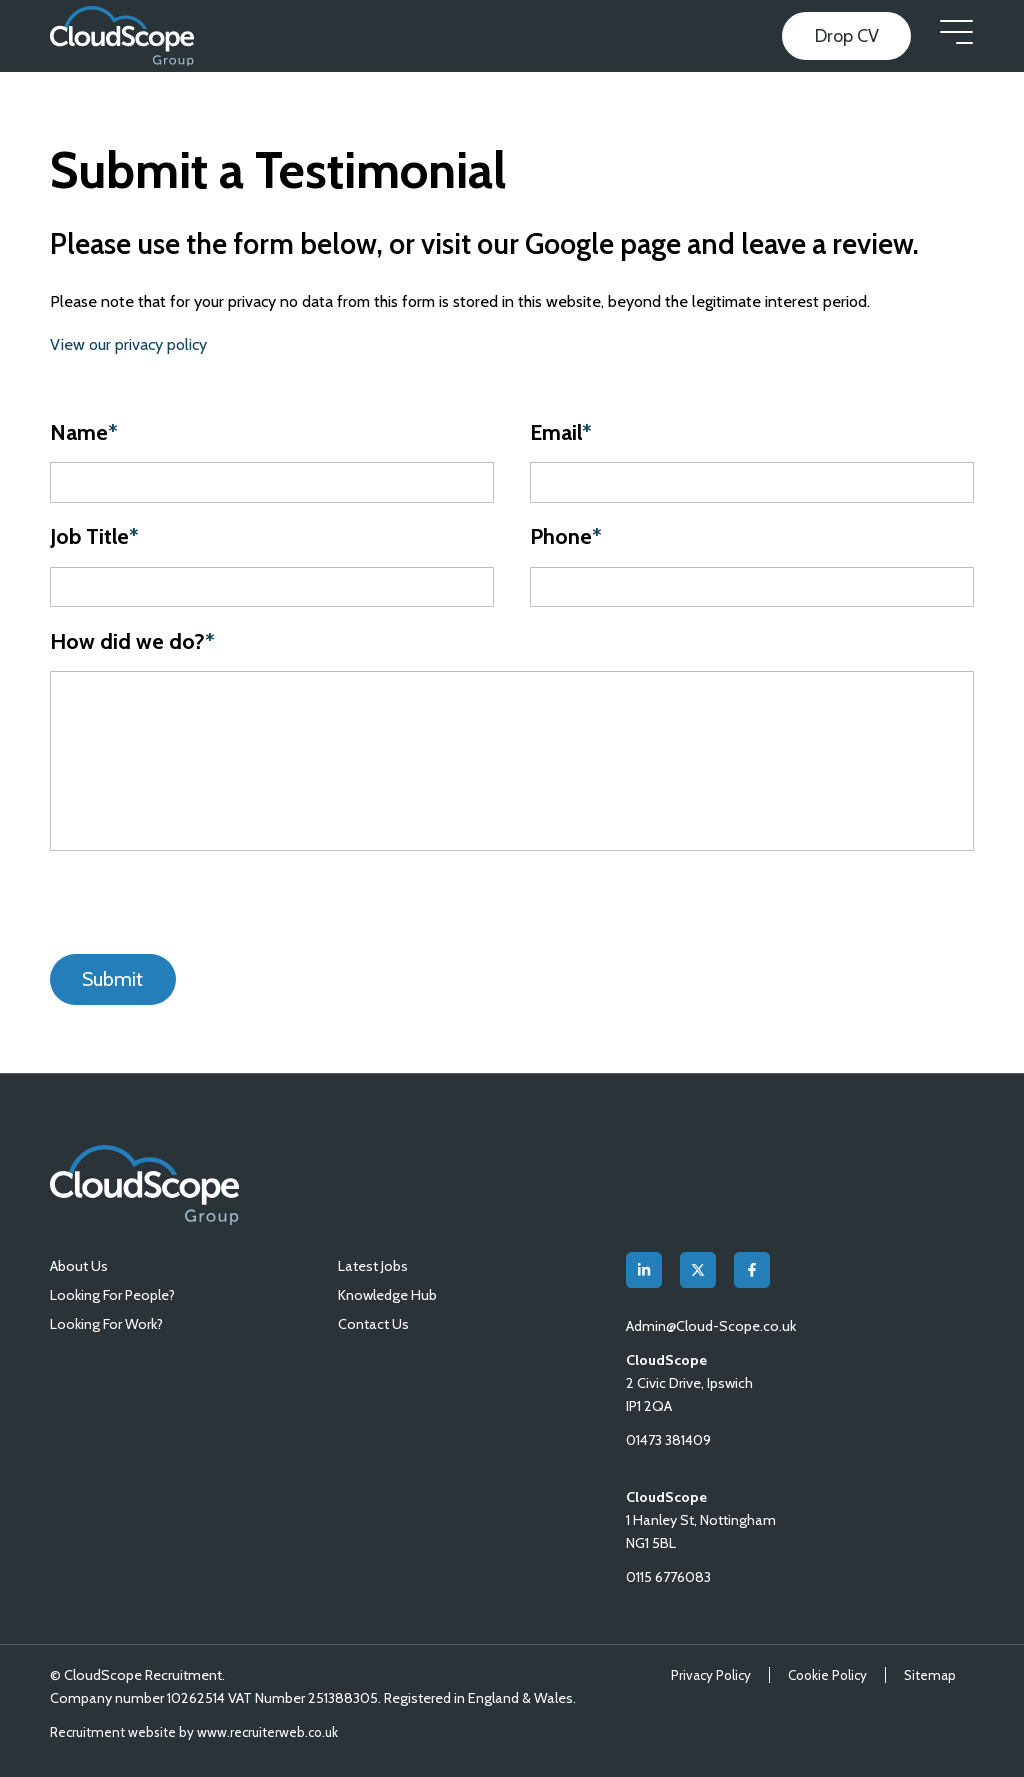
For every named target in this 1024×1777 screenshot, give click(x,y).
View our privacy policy (128, 344)
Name (84, 432)
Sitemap (930, 1675)
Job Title (94, 536)
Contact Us (373, 1324)
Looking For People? (112, 1295)
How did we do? (132, 641)
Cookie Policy (827, 1675)
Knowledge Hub (387, 1295)
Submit (112, 979)
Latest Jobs (373, 1266)
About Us (79, 1266)
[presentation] (178, 902)
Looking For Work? (106, 1324)
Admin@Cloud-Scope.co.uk (712, 1326)
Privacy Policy (711, 1675)
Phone (566, 536)
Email (561, 432)
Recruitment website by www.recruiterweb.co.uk (194, 1732)
